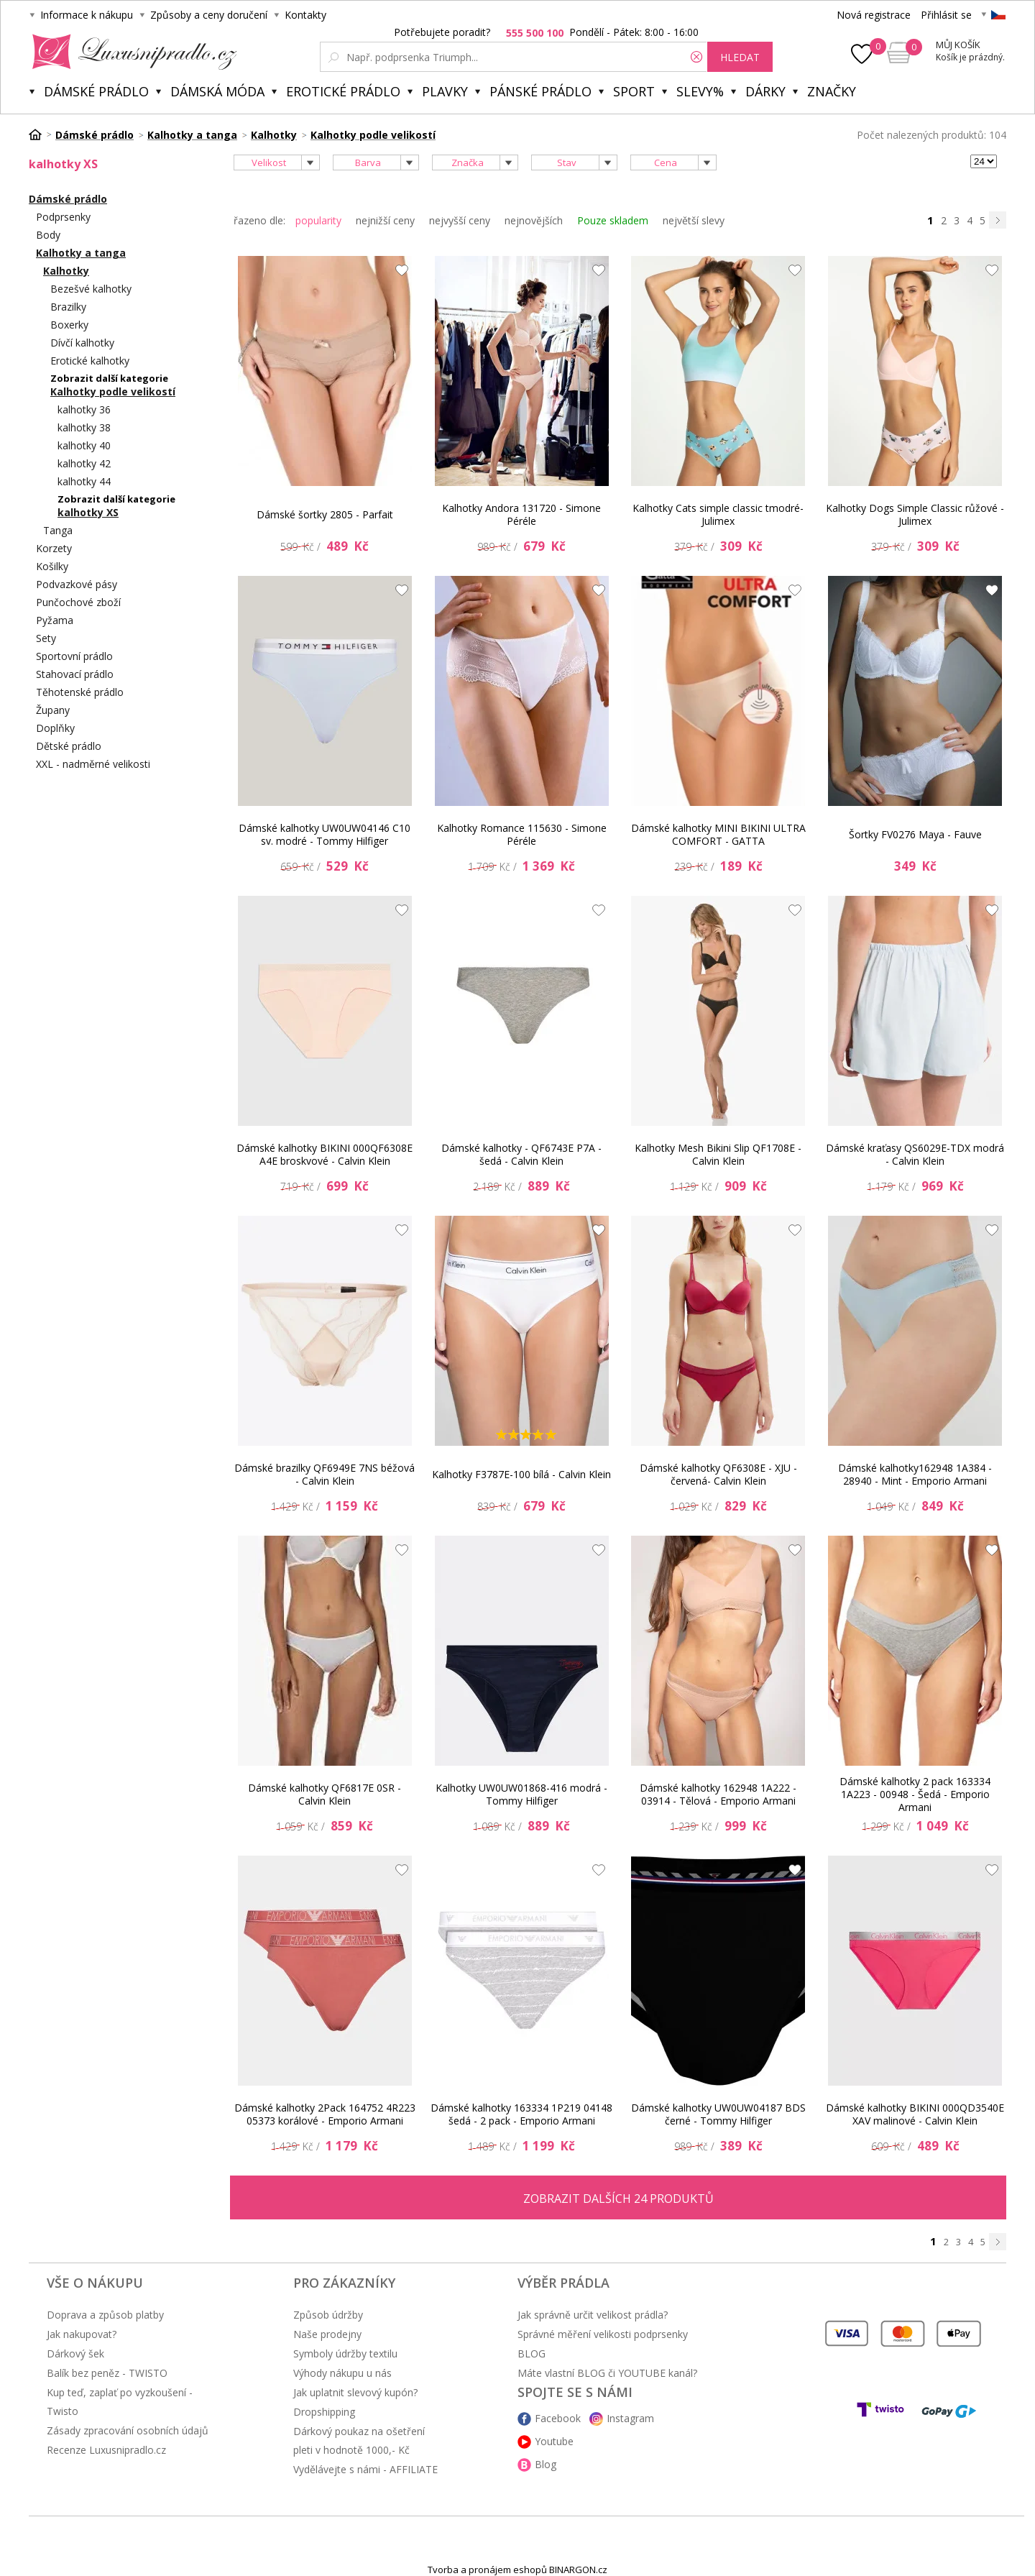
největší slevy (693, 220)
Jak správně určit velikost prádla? (593, 2314)
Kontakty (305, 15)
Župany (53, 710)
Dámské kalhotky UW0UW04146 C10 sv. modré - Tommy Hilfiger (324, 834)
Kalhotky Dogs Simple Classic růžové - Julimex (915, 514)
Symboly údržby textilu (345, 2353)
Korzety (54, 548)
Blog (545, 2464)
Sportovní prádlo (74, 656)
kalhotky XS (88, 512)
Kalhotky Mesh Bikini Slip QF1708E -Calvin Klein (718, 1154)
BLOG (532, 2353)
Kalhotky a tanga (81, 253)
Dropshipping (324, 2412)
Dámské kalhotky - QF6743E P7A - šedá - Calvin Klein (521, 1154)
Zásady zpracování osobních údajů (127, 2430)
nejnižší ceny (385, 220)
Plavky (445, 91)
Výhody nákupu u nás (342, 2373)
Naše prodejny (327, 2334)
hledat (740, 57)
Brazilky (68, 306)
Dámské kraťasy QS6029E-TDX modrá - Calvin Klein (915, 1154)
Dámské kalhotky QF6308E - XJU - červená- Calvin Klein (718, 1474)
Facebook (558, 2418)
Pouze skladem (612, 220)
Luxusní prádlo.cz (130, 52)
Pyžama (54, 620)
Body (48, 235)
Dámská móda (217, 91)
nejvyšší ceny (459, 220)
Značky (831, 91)
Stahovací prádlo (75, 674)
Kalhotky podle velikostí (112, 391)
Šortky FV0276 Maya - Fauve (915, 834)
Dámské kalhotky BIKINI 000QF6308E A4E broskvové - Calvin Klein (324, 1154)
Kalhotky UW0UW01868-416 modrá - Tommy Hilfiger (521, 1794)
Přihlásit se (946, 15)
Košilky (52, 566)
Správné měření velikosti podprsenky (603, 2334)
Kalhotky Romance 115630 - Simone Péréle (522, 834)
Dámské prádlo (96, 91)
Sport (634, 91)
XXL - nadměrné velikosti (93, 764)
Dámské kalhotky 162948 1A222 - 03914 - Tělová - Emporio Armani (718, 1794)
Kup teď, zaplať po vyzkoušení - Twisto (120, 2401)
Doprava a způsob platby (105, 2314)
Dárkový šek (75, 2353)
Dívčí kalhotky (82, 342)
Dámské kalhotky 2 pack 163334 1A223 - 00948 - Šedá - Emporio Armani (915, 1794)
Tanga (58, 530)
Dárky (765, 91)
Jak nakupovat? (81, 2334)
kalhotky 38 (84, 427)
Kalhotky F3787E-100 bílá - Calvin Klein (521, 1474)
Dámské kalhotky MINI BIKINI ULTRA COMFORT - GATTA (718, 834)
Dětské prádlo (68, 746)
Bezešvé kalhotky (91, 288)
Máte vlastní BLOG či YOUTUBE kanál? (607, 2373)
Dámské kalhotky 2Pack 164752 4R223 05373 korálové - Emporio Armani (324, 2114)
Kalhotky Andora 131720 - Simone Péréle (521, 514)
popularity (318, 220)
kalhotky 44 (84, 481)
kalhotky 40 (84, 445)
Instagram (630, 2418)
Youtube (554, 2441)
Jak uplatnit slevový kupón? (355, 2392)
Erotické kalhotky (89, 360)
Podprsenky (63, 217)
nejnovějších (534, 220)
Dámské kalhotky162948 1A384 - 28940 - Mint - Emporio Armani (915, 1474)
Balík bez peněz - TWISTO (107, 2373)
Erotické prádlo (343, 91)
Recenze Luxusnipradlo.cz (106, 2450)
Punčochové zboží (78, 602)
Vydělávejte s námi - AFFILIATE (365, 2469)
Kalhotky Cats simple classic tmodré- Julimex (718, 514)
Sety (46, 638)
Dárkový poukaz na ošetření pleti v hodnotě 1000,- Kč (359, 2440)
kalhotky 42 (84, 463)
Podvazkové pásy (76, 584)
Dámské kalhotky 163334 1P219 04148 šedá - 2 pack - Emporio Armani (521, 2114)
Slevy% (700, 91)
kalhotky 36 (84, 409)
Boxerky (69, 324)
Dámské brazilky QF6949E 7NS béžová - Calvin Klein (324, 1474)
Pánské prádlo (540, 91)
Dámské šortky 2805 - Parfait (325, 514)
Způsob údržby (328, 2314)
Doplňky (55, 728)
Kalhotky (66, 271)
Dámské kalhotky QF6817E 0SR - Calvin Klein (324, 1794)
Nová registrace (874, 15)
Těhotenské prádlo (80, 692)
